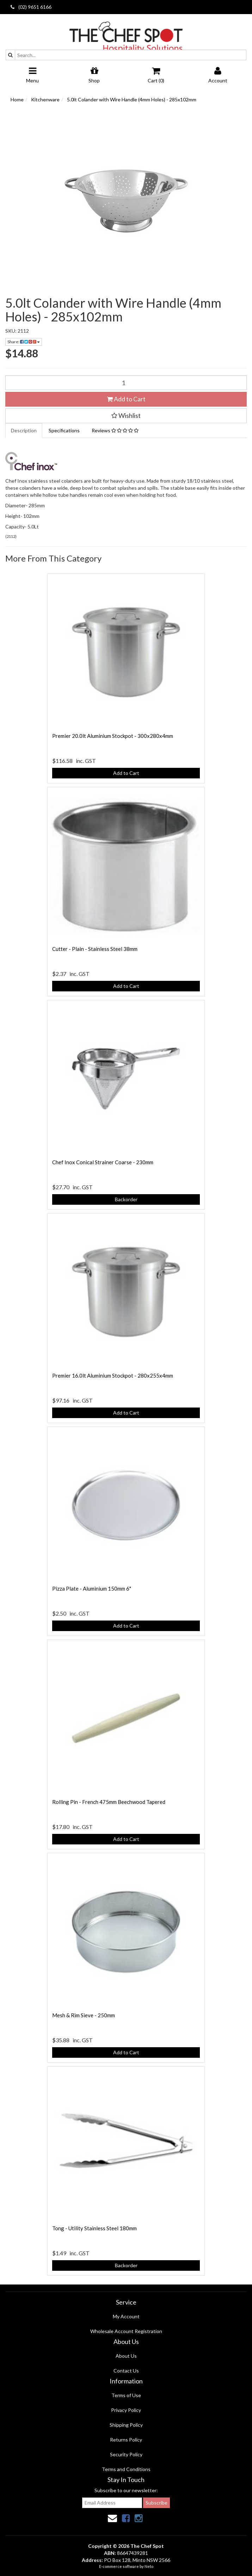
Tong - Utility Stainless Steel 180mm (94, 2228)
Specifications (64, 430)
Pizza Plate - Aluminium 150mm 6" (91, 1588)
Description (24, 430)
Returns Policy (126, 2440)
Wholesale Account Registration (126, 2331)
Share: (23, 341)
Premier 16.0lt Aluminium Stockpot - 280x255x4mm (112, 1375)
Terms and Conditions (126, 2469)
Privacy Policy (126, 2410)
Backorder (126, 1199)
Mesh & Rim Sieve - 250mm (83, 2015)
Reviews (115, 430)
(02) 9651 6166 (31, 7)
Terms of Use (126, 2395)
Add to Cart (126, 399)
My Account (126, 2316)
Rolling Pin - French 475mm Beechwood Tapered (108, 1802)
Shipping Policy (126, 2425)
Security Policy (126, 2454)
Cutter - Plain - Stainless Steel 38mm (94, 949)
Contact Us (126, 2371)
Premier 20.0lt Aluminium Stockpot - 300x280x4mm (112, 736)
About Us (126, 2356)
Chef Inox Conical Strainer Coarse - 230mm (102, 1162)
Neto (149, 2566)
